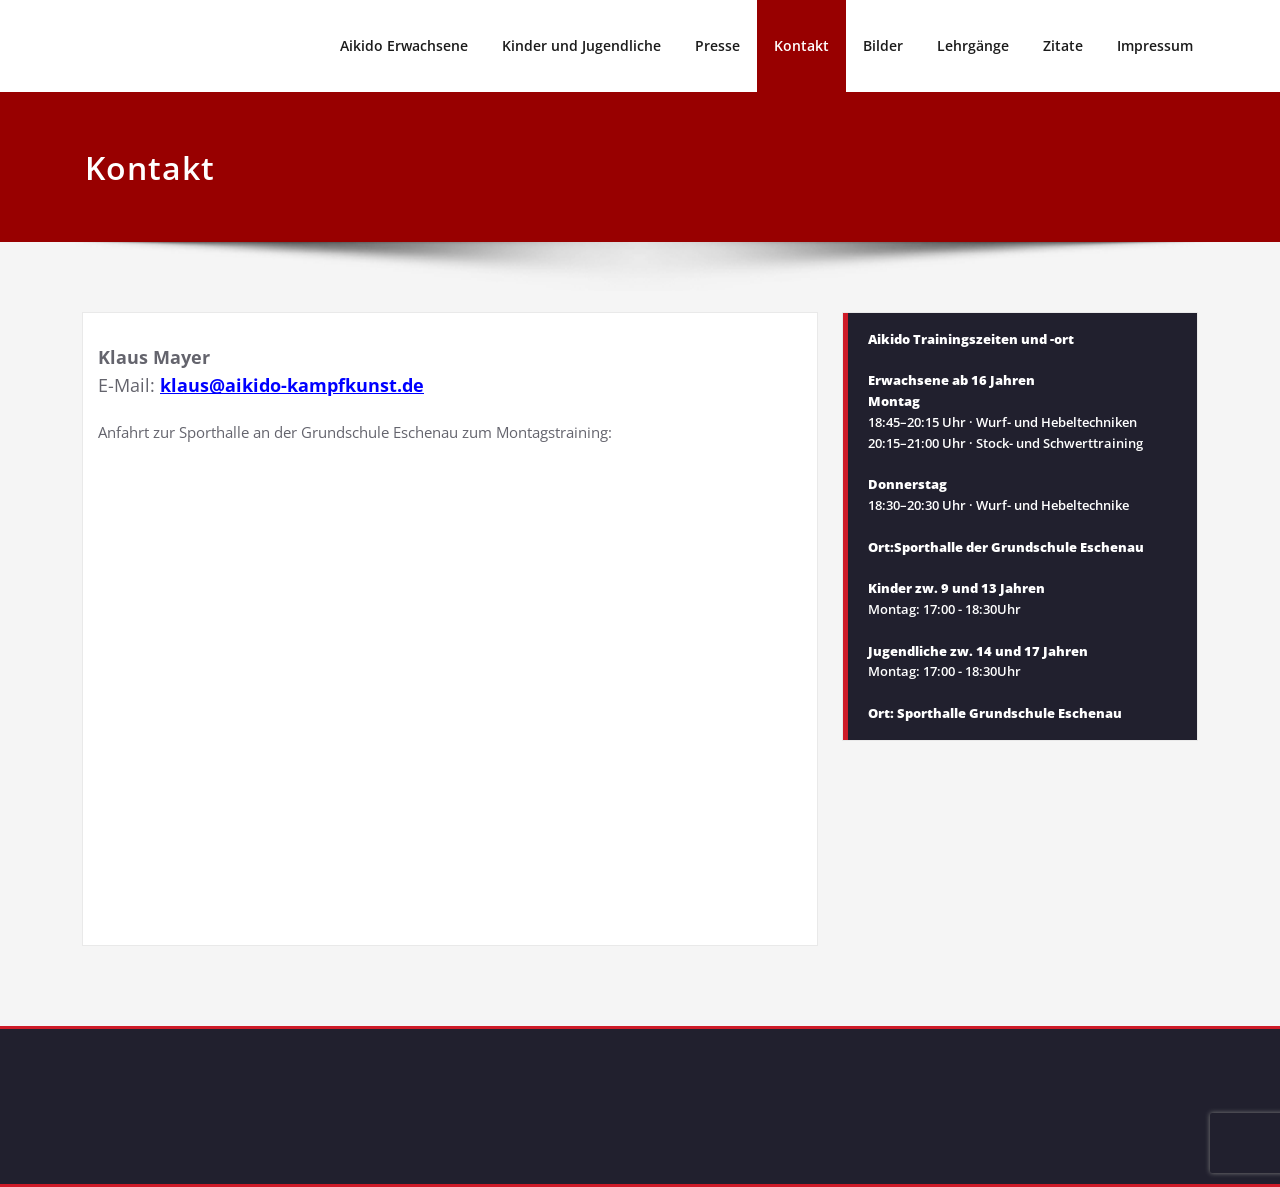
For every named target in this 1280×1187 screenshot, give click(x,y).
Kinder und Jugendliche (581, 45)
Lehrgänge (973, 45)
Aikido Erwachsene (404, 45)
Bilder (883, 45)
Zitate (1063, 45)
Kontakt (801, 45)
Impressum (1155, 45)
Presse (717, 45)
